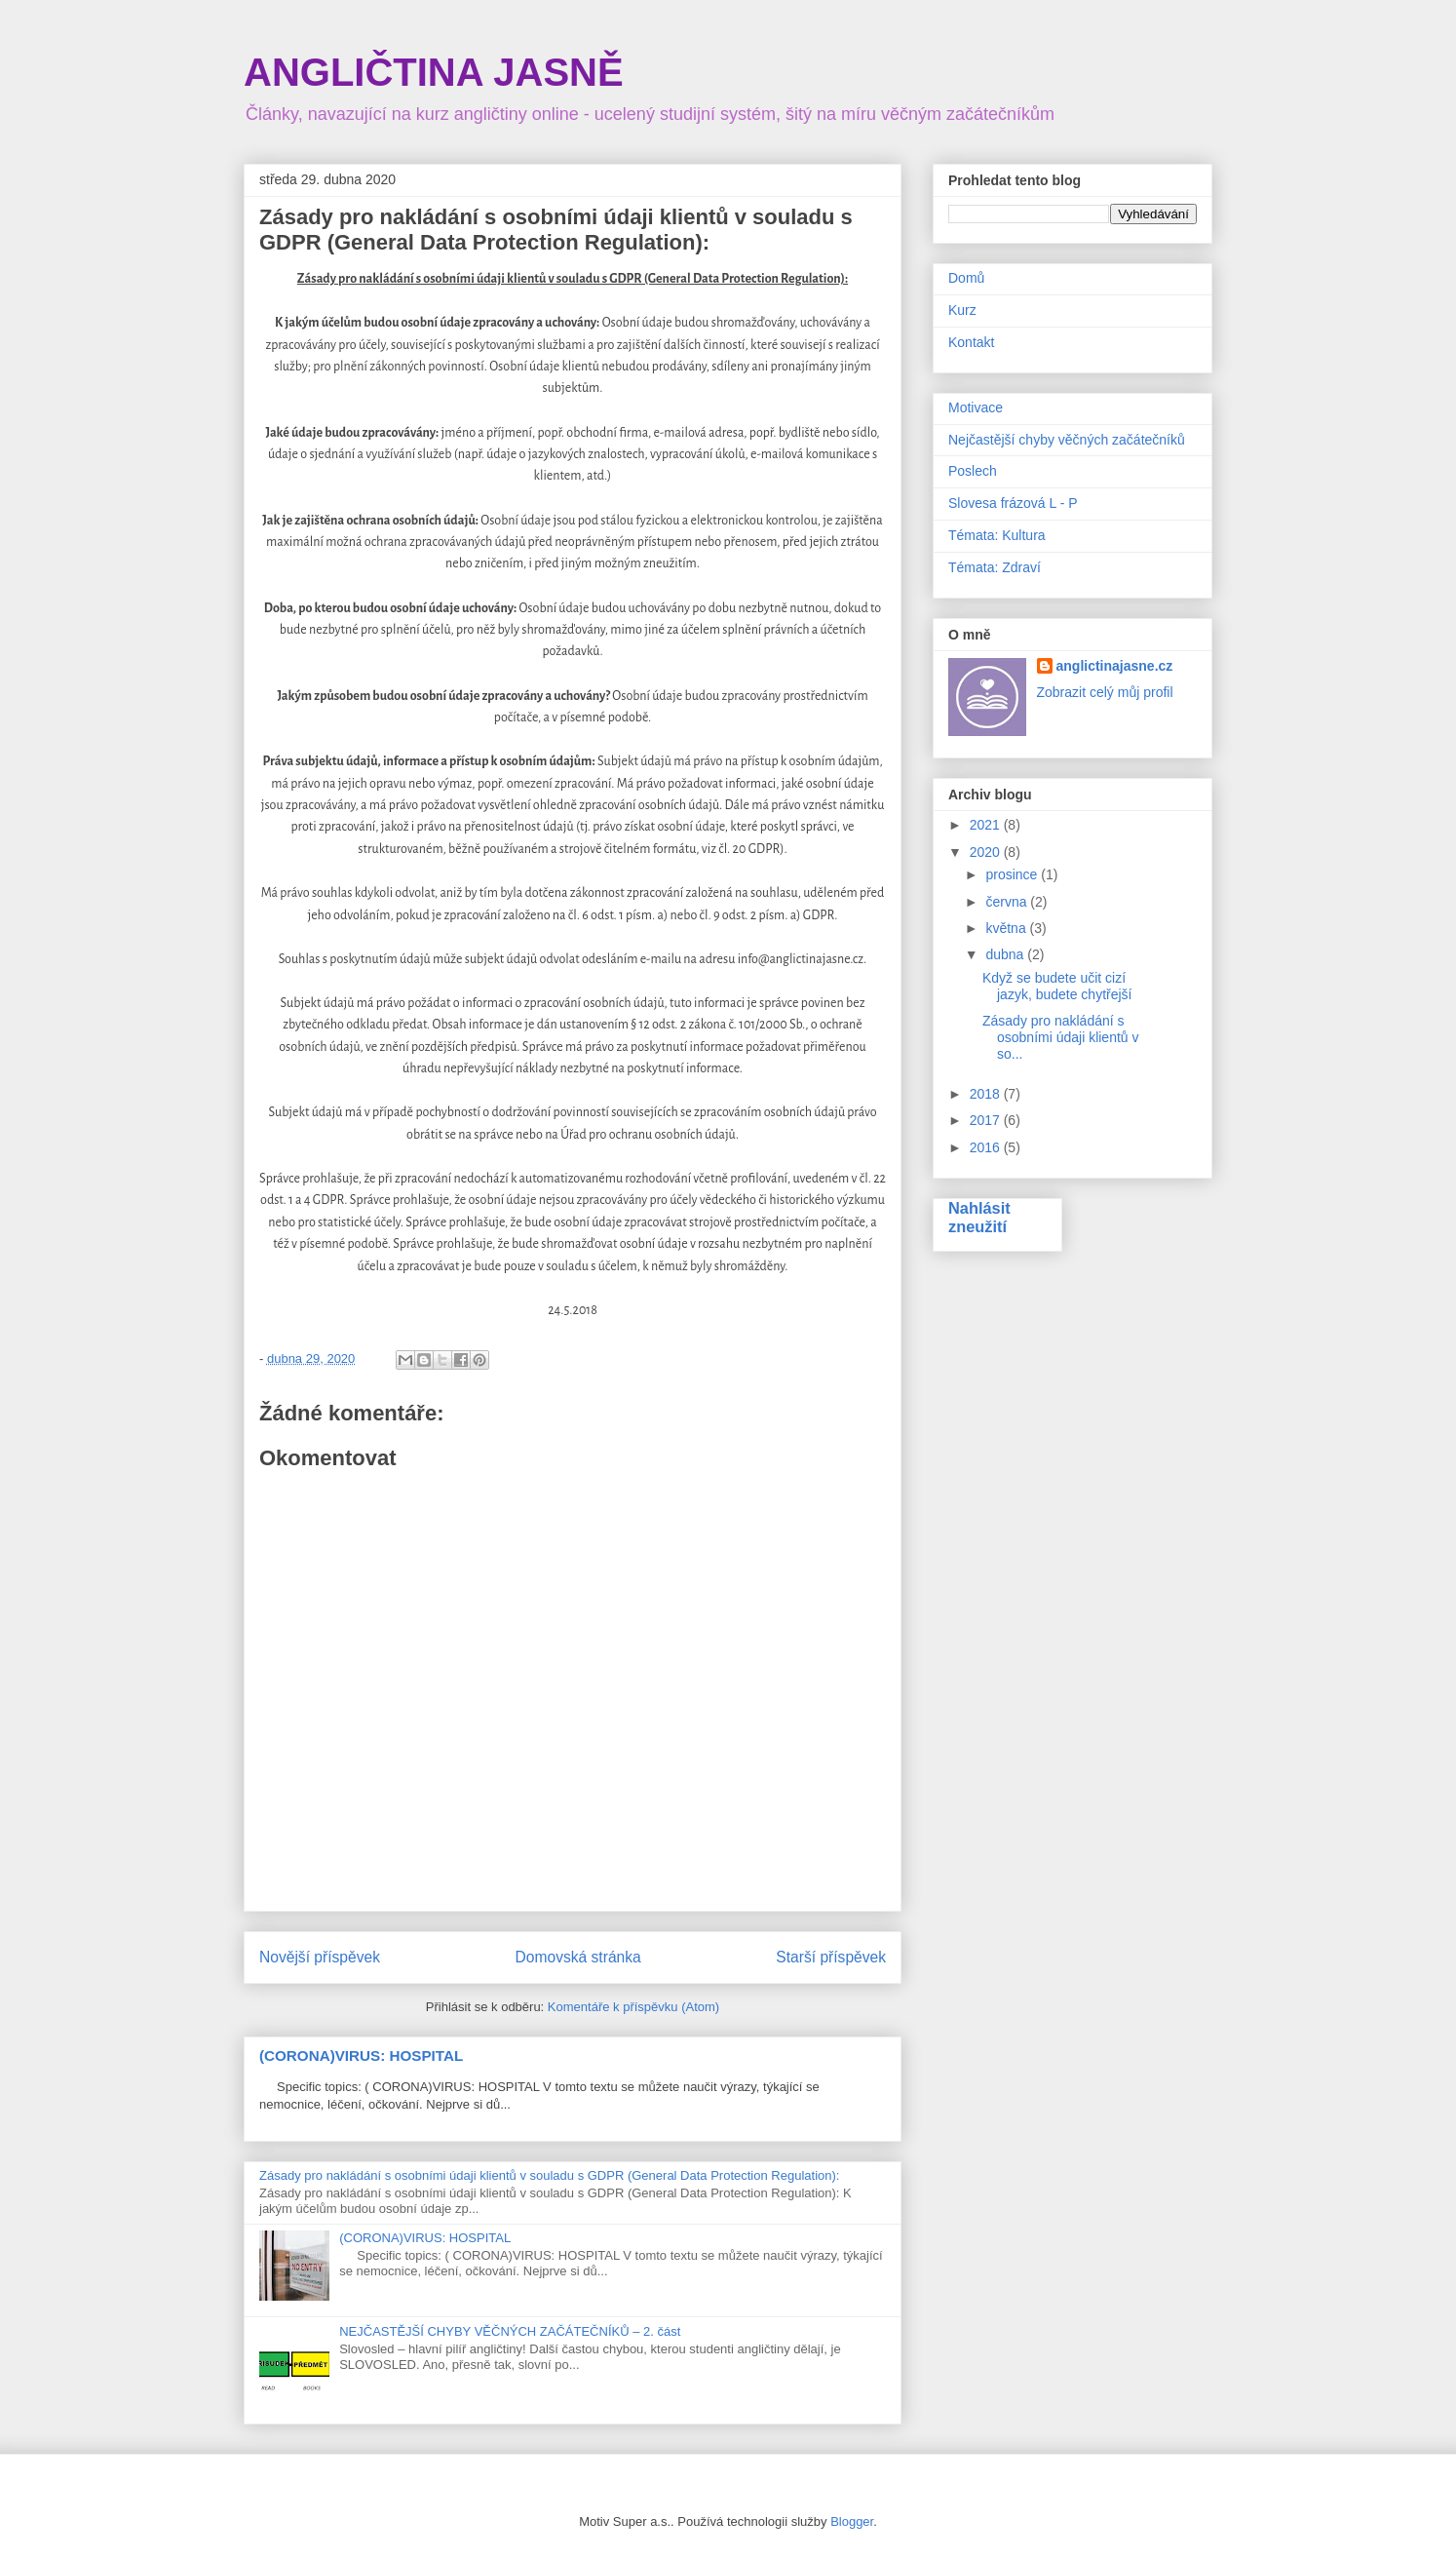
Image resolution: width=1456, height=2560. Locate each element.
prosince (1013, 874)
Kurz (962, 310)
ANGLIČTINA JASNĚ (434, 72)
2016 (987, 1147)
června (1007, 902)
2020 (987, 852)
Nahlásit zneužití (979, 1217)
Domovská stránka (578, 1957)
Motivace (975, 407)
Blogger (851, 2521)
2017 (987, 1120)
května (1007, 928)
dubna (1006, 954)
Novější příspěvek (319, 1957)
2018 (987, 1094)
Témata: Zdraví (994, 567)
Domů (966, 278)
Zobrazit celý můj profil (1105, 692)
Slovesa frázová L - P (1013, 503)
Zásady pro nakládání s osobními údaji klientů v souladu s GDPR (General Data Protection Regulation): (549, 2175)
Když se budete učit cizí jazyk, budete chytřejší (1057, 986)
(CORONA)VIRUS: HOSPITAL (361, 2055)
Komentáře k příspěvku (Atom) (633, 2006)
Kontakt (971, 342)
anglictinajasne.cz (1114, 666)
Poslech (972, 471)
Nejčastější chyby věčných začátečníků (1066, 439)
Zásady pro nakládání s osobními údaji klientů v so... (1060, 1037)
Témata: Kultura (997, 535)
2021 (987, 825)
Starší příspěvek (831, 1957)
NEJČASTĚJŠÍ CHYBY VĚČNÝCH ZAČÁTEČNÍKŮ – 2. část (509, 2331)
